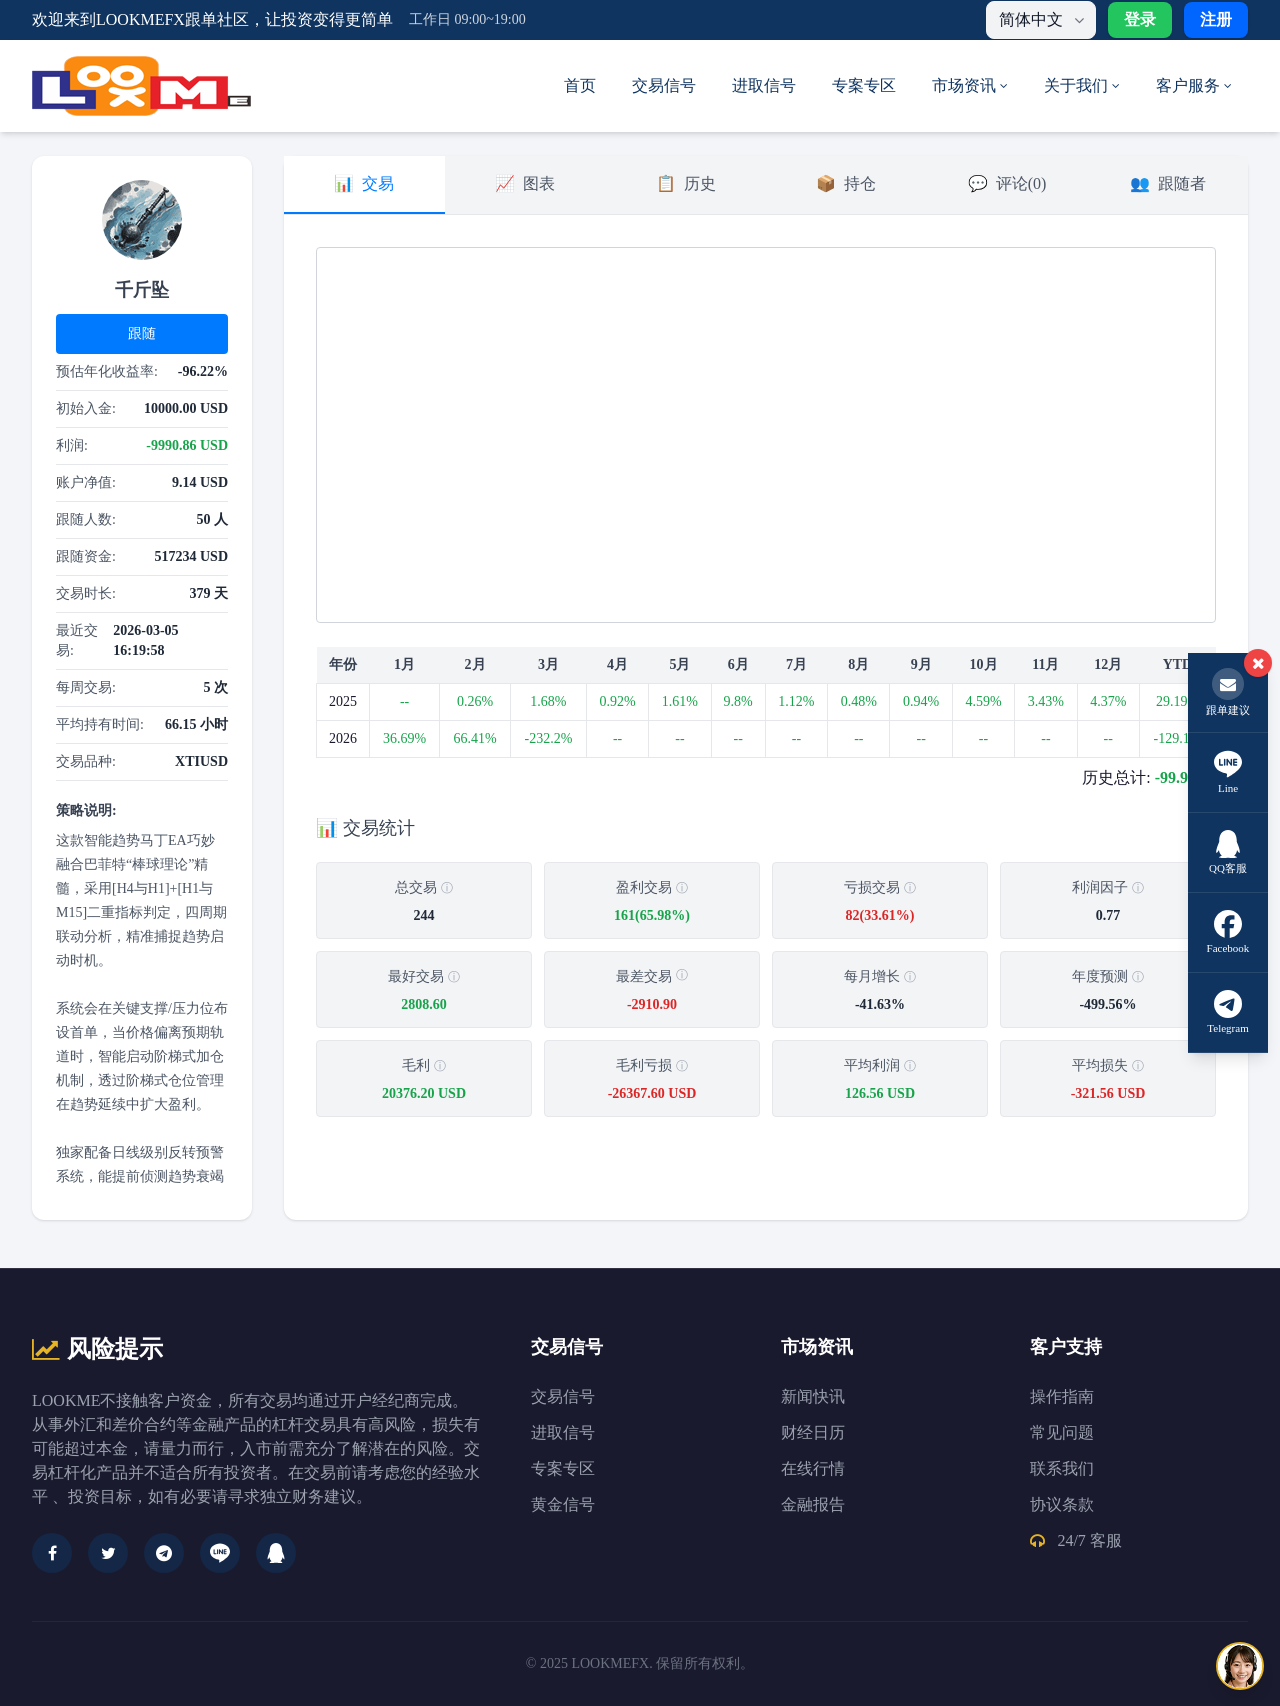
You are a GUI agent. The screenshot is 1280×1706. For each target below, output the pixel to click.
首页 (580, 85)
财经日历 (813, 1432)
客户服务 (1194, 85)
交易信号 (664, 85)
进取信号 (764, 85)
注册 (1216, 19)
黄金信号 (563, 1504)
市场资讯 (970, 85)
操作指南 (1062, 1396)
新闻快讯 (813, 1396)
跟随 (142, 333)
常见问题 (1062, 1432)
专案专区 (864, 85)
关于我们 (1082, 85)
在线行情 (813, 1468)
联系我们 (1062, 1468)
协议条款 (1062, 1504)
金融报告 (813, 1504)
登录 (1140, 19)
